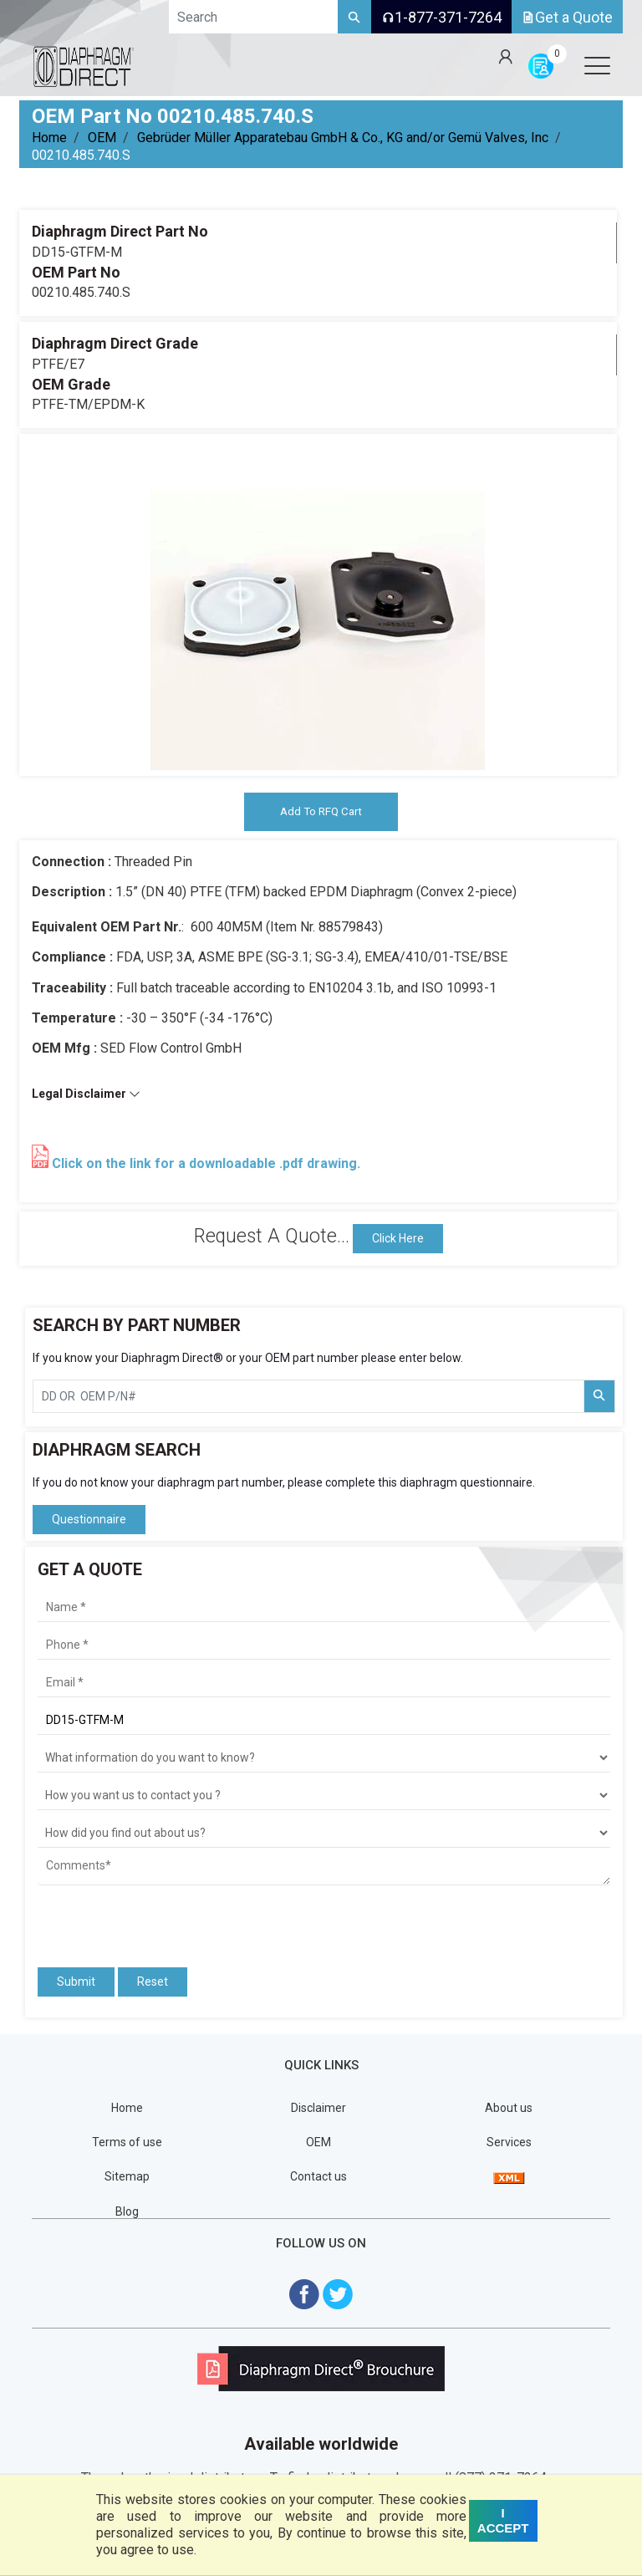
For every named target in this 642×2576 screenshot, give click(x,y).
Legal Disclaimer (86, 1095)
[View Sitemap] (509, 2178)
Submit (76, 1983)
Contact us (318, 2178)
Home (49, 137)
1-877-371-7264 (441, 17)
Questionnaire (89, 1520)
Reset (152, 1983)
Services (509, 2143)
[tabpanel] (317, 603)
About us (508, 2109)
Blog (127, 2212)
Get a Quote (567, 17)
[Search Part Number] (599, 1398)
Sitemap (127, 2178)
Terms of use (127, 2143)
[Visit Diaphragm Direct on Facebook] (304, 2294)
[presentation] (135, 1920)
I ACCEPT (503, 2520)
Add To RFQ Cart (321, 812)
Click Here (398, 1239)
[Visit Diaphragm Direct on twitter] (338, 2294)
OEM (102, 137)
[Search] (354, 16)
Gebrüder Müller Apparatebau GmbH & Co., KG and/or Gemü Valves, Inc (342, 137)
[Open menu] (596, 65)
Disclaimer (318, 2109)
